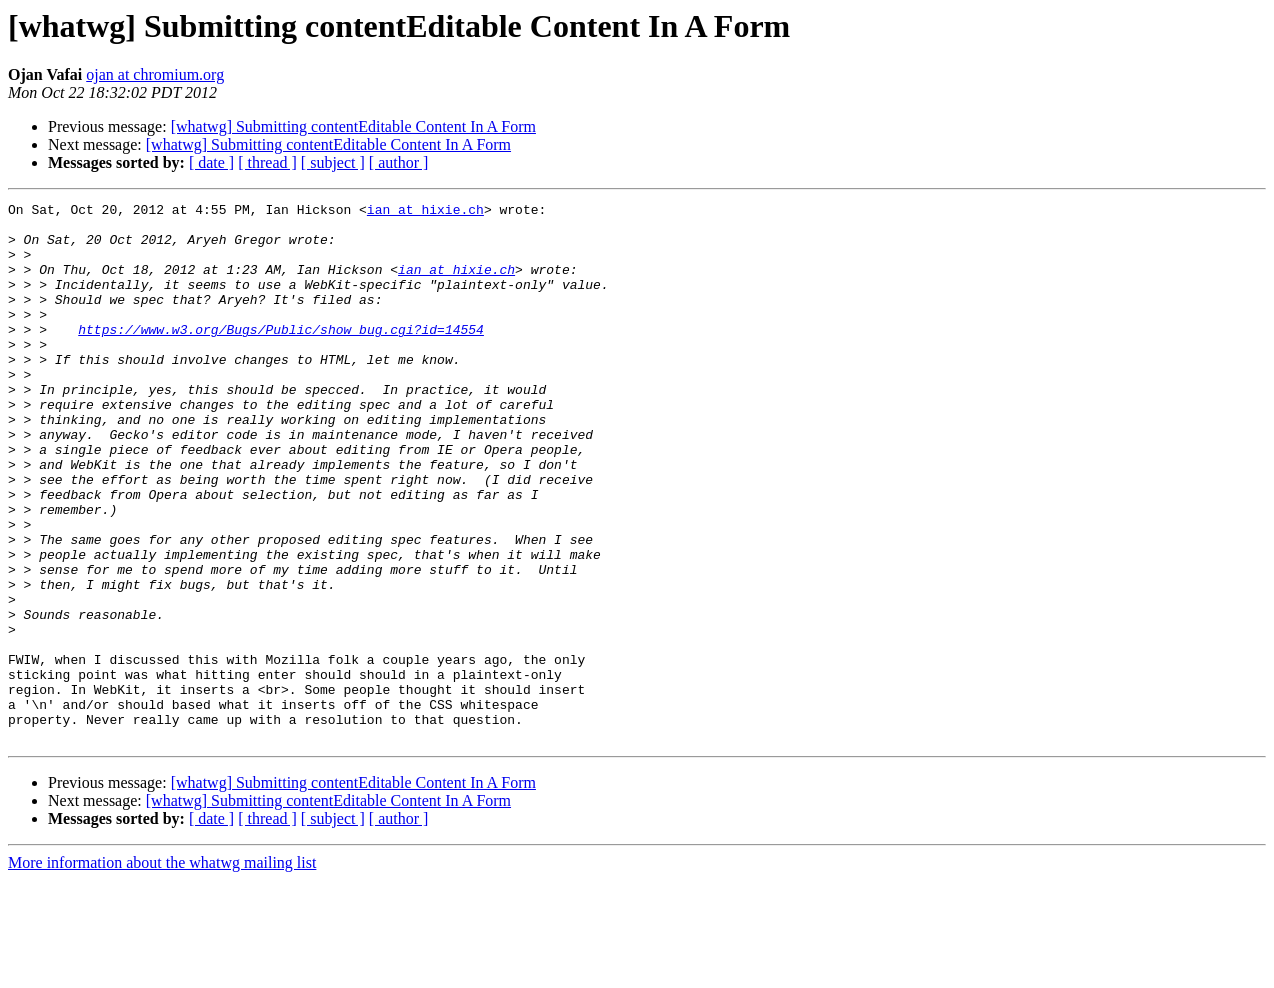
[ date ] (211, 162)
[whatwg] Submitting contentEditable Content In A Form (353, 126)
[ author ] (399, 162)
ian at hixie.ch (425, 212)
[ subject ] (333, 162)
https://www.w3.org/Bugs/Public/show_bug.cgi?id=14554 (281, 356)
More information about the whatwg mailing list (162, 970)
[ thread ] (267, 162)
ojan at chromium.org (155, 74)
